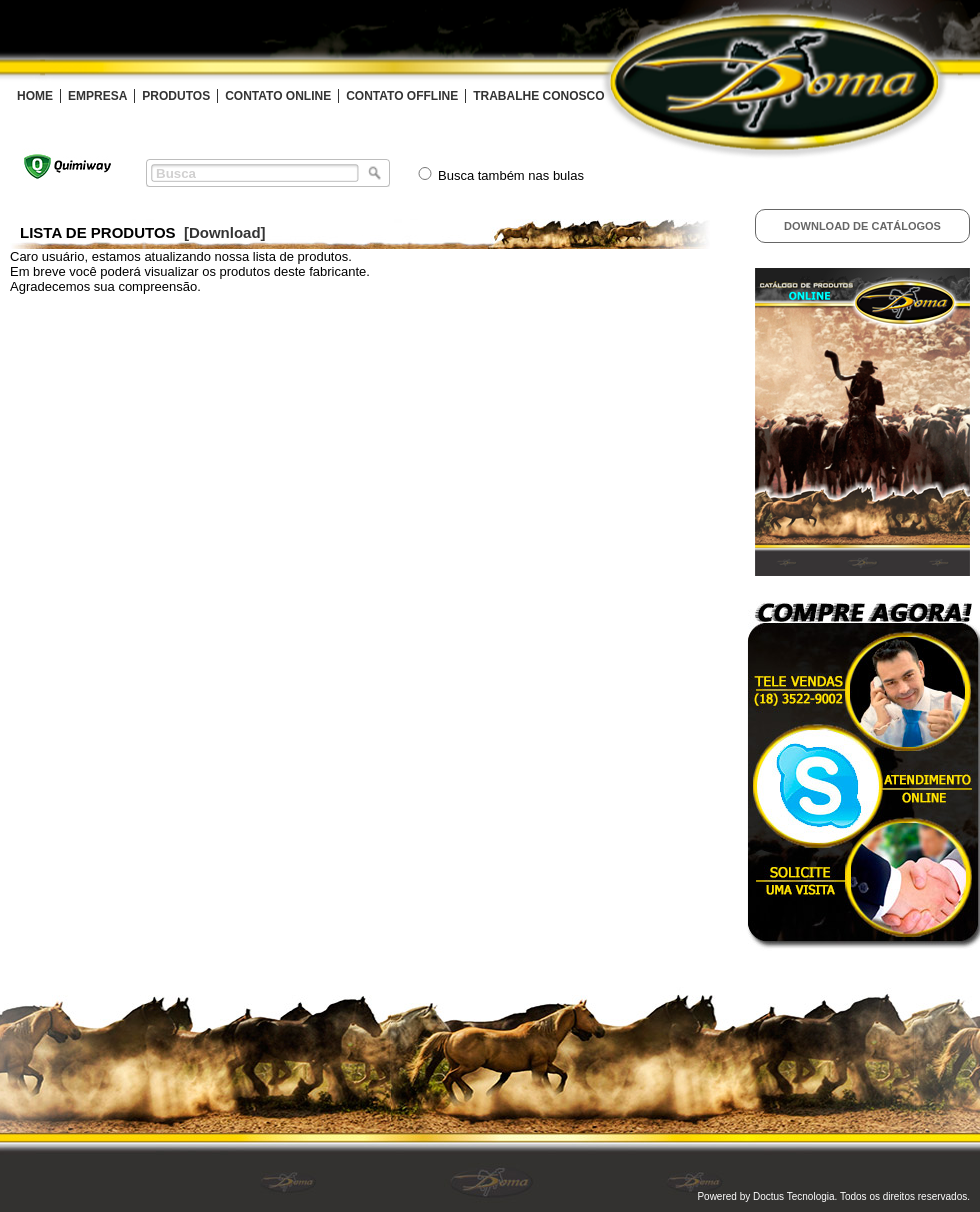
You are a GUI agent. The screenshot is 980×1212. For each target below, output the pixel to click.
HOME (35, 96)
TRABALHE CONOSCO (538, 96)
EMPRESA (97, 96)
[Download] (225, 232)
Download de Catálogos (862, 226)
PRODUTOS (176, 96)
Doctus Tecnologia (794, 1196)
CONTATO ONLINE (278, 96)
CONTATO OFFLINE (402, 96)
